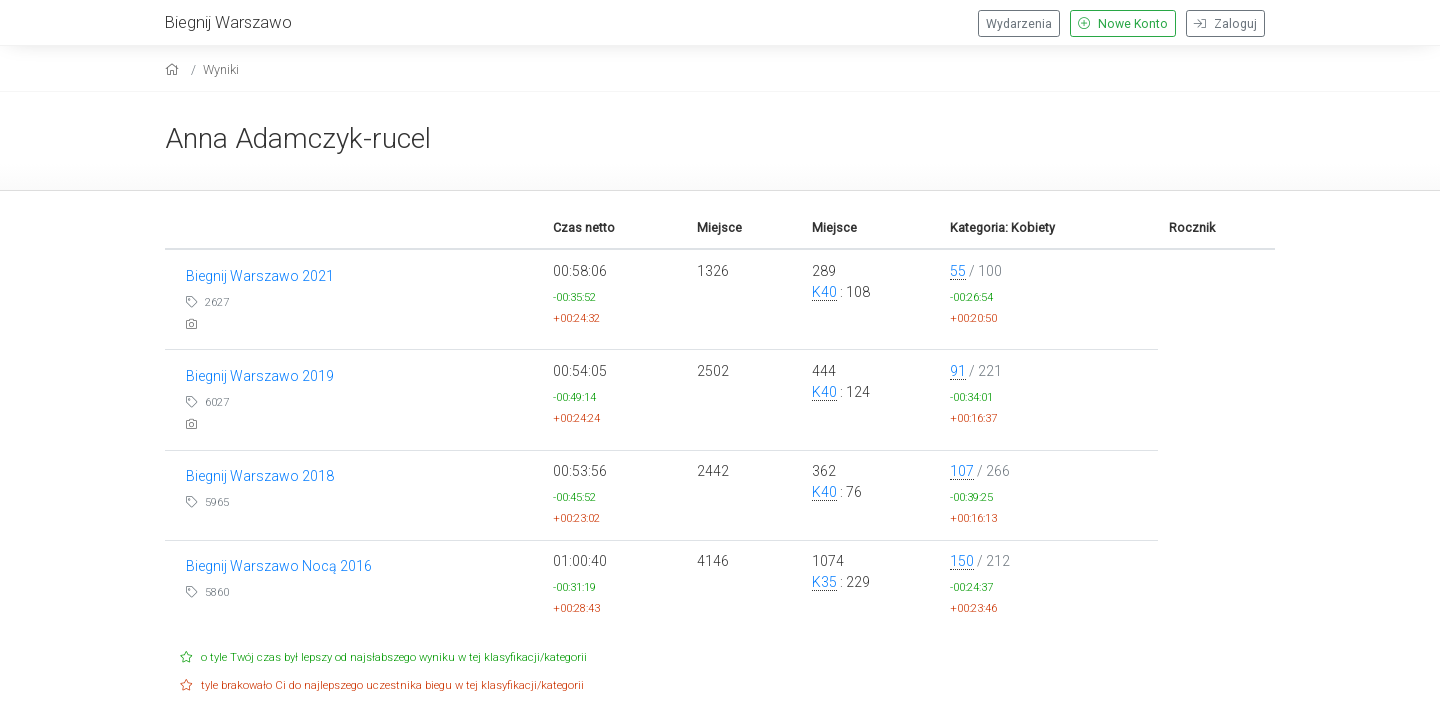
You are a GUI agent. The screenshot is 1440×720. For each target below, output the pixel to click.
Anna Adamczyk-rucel (298, 138)
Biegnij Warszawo (228, 22)
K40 (824, 292)
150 (962, 561)
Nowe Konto (1123, 24)
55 (958, 271)
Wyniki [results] (221, 69)
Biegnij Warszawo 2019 (260, 376)
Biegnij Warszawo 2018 (260, 476)
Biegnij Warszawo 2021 (260, 276)
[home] (174, 69)
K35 (824, 582)
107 (962, 471)
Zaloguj (1225, 24)
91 (958, 371)
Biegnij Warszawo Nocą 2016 (279, 566)
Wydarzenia (1019, 24)
